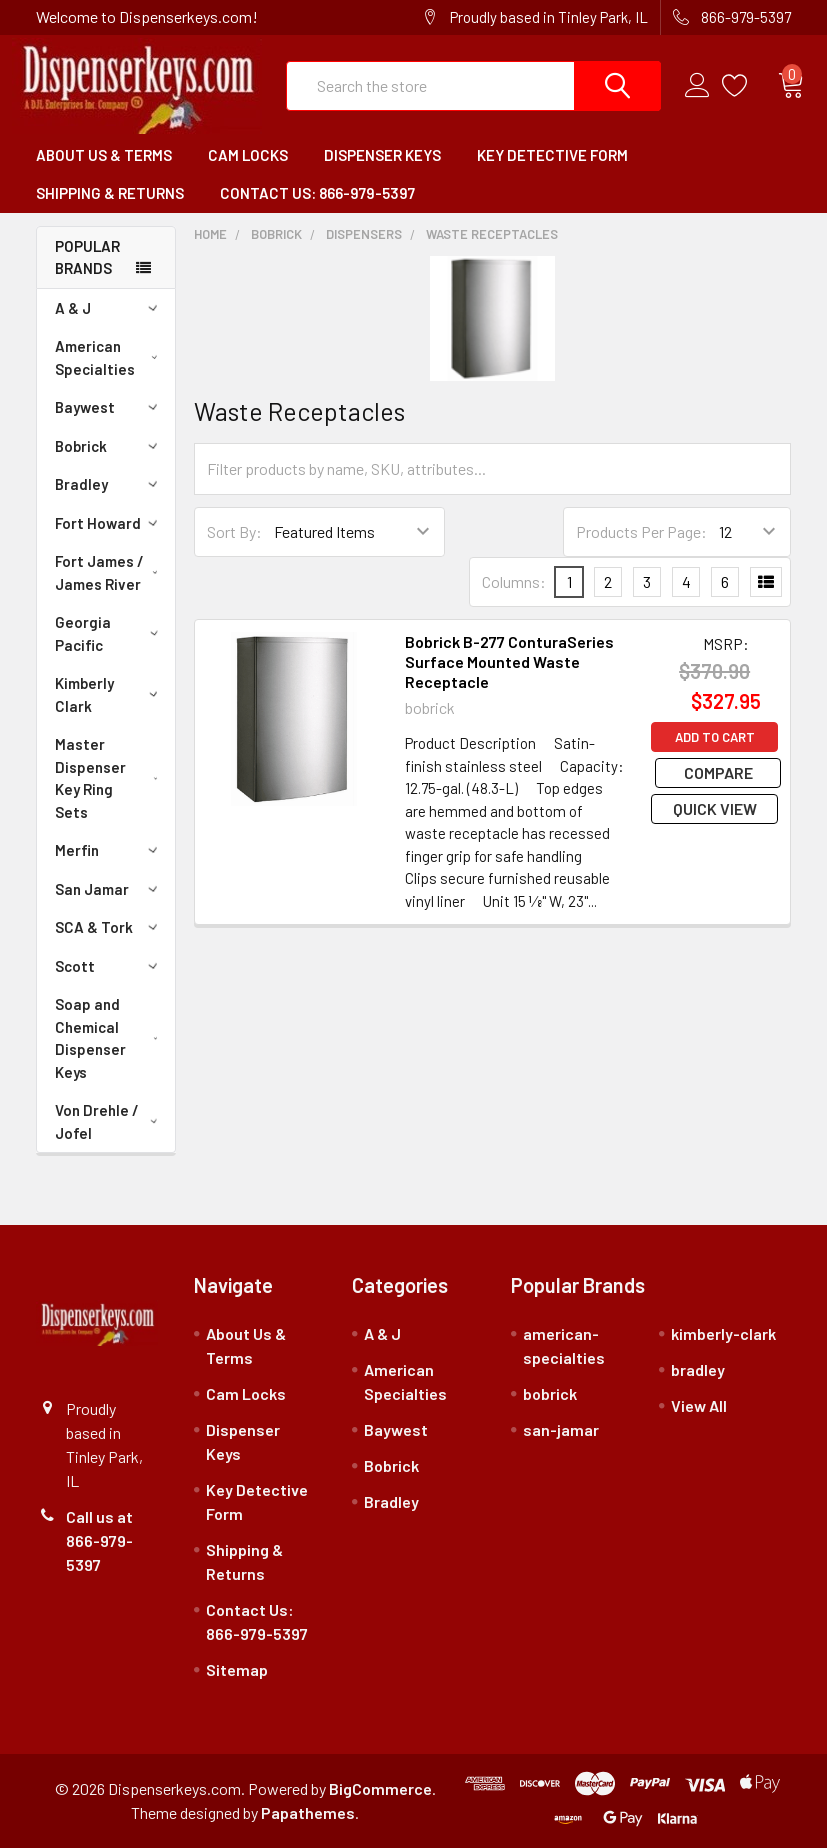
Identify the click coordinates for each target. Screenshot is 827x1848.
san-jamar (561, 1429)
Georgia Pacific (110, 633)
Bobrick (109, 446)
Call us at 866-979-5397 (99, 1540)
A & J (109, 308)
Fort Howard (109, 523)
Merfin (109, 850)
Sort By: (234, 531)
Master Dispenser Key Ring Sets (111, 778)
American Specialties (110, 357)
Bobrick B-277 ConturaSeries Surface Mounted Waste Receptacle (509, 661)
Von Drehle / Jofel (110, 1121)
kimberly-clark (723, 1333)
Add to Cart (715, 737)
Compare (714, 772)
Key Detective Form (552, 155)
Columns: (514, 581)
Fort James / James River (110, 572)
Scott (109, 966)
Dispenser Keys (382, 155)
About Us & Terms (104, 155)
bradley (698, 1369)
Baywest (109, 407)
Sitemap (237, 1669)
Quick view (715, 808)
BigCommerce (380, 1788)
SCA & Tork (109, 927)
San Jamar (109, 889)
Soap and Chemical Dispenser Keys (111, 1038)
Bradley (109, 484)
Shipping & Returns (110, 193)
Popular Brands (87, 257)
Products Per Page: (641, 531)
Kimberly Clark (110, 694)
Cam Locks (248, 155)
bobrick (550, 1393)
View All (699, 1405)
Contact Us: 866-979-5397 (317, 193)
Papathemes (308, 1812)
